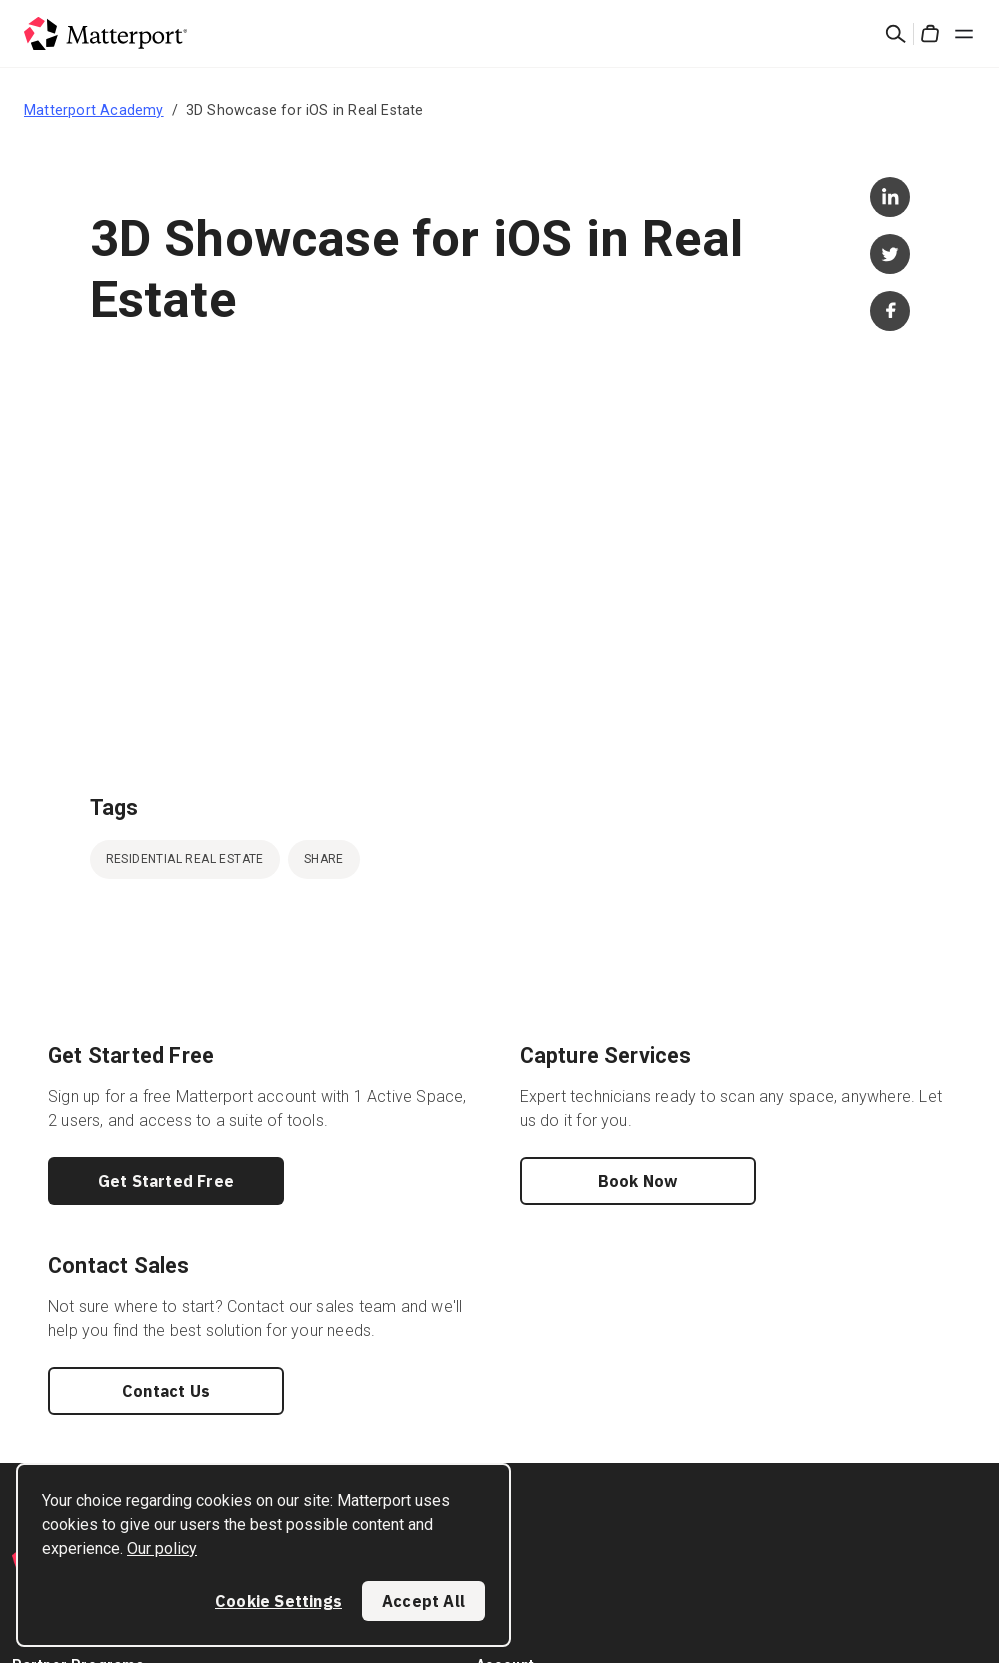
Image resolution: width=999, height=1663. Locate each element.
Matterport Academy (94, 110)
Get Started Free (166, 1181)
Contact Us (166, 1391)
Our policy (162, 1548)
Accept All (423, 1601)
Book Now (638, 1181)
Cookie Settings (278, 1601)
